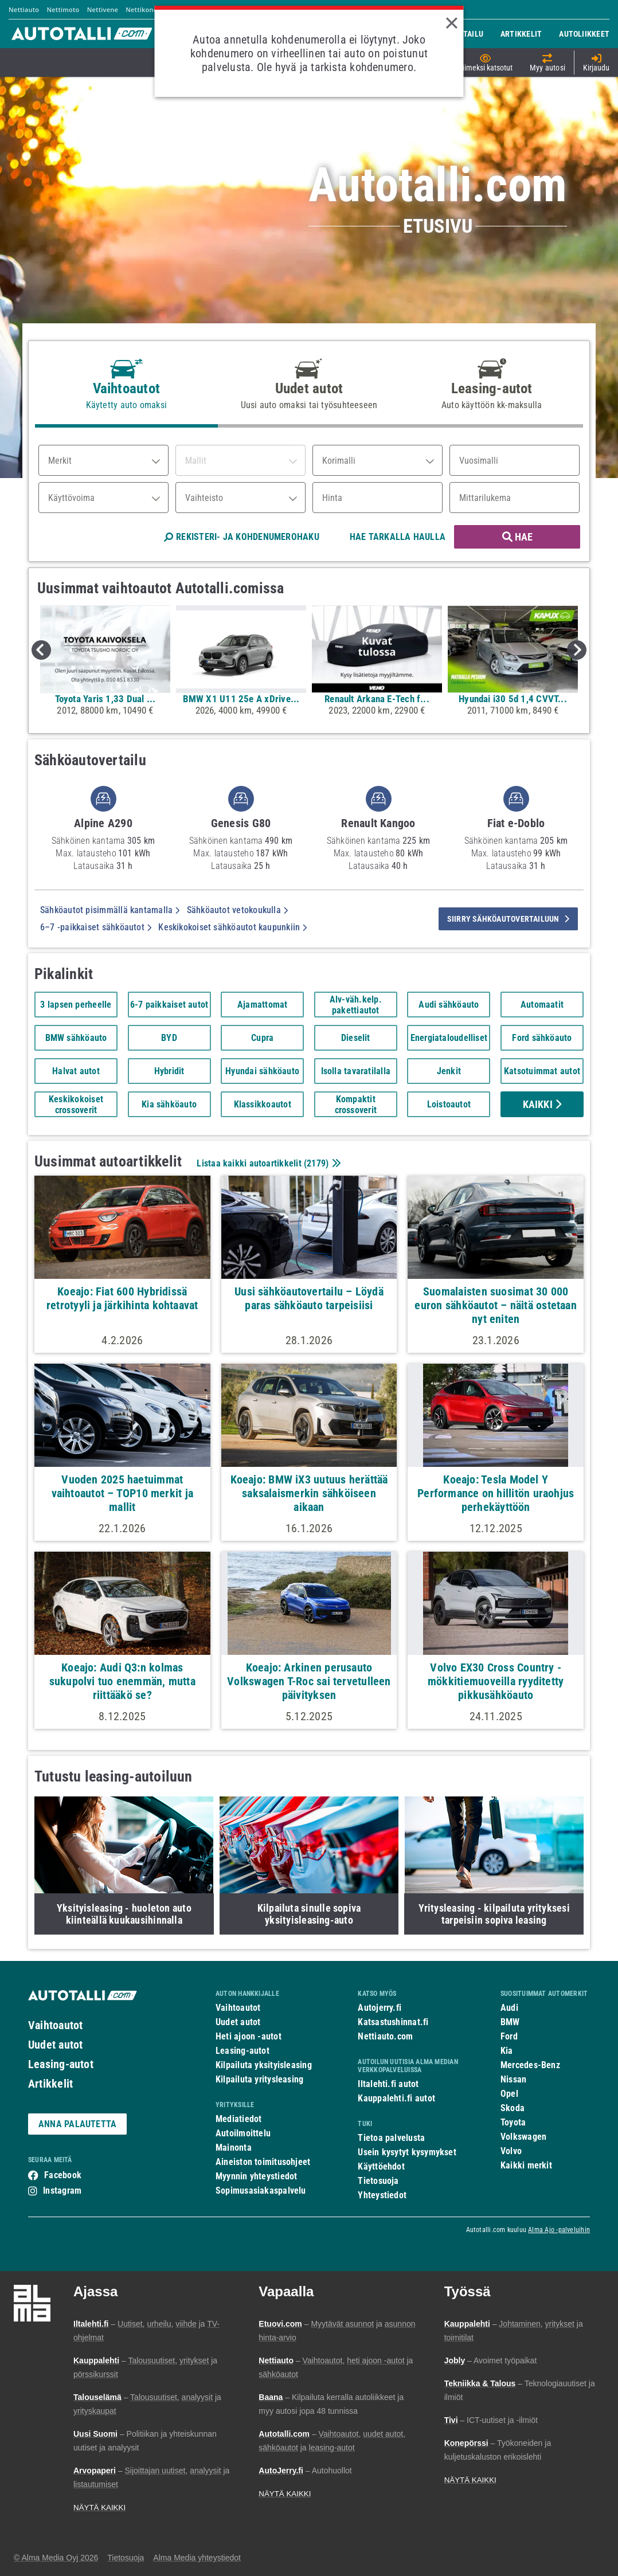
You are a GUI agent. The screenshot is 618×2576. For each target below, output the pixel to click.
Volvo (511, 2151)
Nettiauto (24, 9)
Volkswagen (523, 2136)
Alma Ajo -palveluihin (559, 2230)
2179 (316, 1163)
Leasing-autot (60, 2064)
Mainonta (234, 2147)
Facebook (62, 2175)
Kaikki (542, 1104)
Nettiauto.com (385, 2036)
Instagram (62, 2190)
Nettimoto (62, 9)
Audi (509, 2007)
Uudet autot (55, 2045)
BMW (510, 2022)
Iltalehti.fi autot (388, 2083)
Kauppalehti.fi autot (396, 2098)
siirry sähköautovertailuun (508, 918)
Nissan (513, 2079)
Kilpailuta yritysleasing (259, 2079)
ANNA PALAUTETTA (77, 2124)
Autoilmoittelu (243, 2133)
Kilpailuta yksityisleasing (264, 2065)
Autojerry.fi (379, 2007)
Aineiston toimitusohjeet (263, 2161)
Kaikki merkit (526, 2165)
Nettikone (141, 9)
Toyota (513, 2122)
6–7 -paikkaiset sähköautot (95, 927)
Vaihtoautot (55, 2025)
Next (576, 650)
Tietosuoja (378, 2180)
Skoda (512, 2108)
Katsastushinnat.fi (393, 2022)
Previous (41, 650)
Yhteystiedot (382, 2195)
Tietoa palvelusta (391, 2137)
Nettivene (102, 9)
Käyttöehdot (381, 2166)
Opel (509, 2093)
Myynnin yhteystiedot (257, 2176)
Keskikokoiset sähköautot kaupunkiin (232, 927)
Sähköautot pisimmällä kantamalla (110, 910)
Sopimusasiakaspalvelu (261, 2190)
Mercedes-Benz (530, 2065)
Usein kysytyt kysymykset (407, 2152)
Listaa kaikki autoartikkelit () (267, 1163)
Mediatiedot (238, 2118)
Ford (509, 2036)
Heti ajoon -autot (248, 2036)
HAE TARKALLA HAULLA (397, 536)
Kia (506, 2050)
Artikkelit (50, 2083)
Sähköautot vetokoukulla (237, 910)
